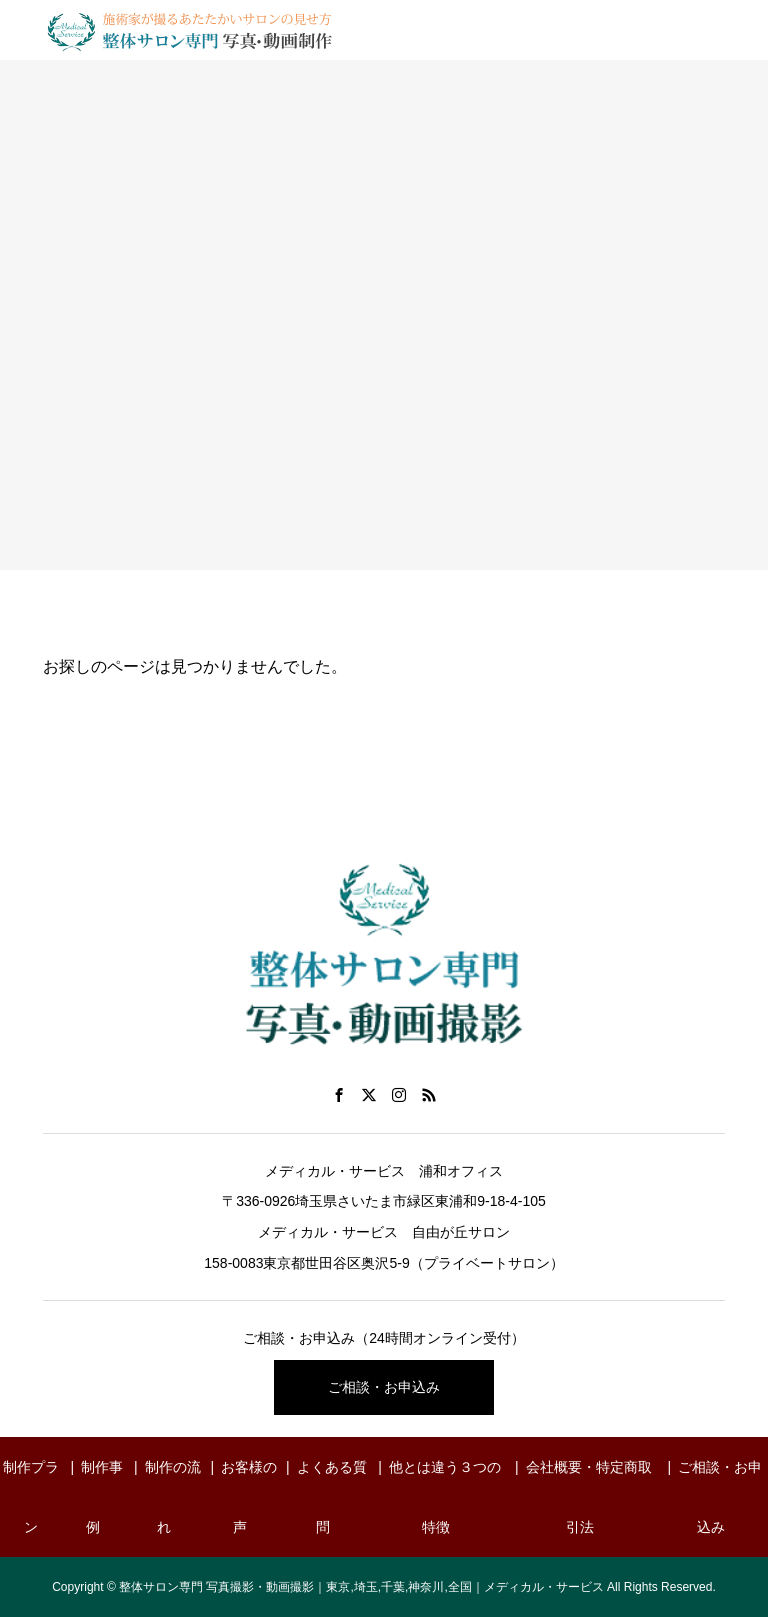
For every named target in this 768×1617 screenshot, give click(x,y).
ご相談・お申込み (384, 1387)
